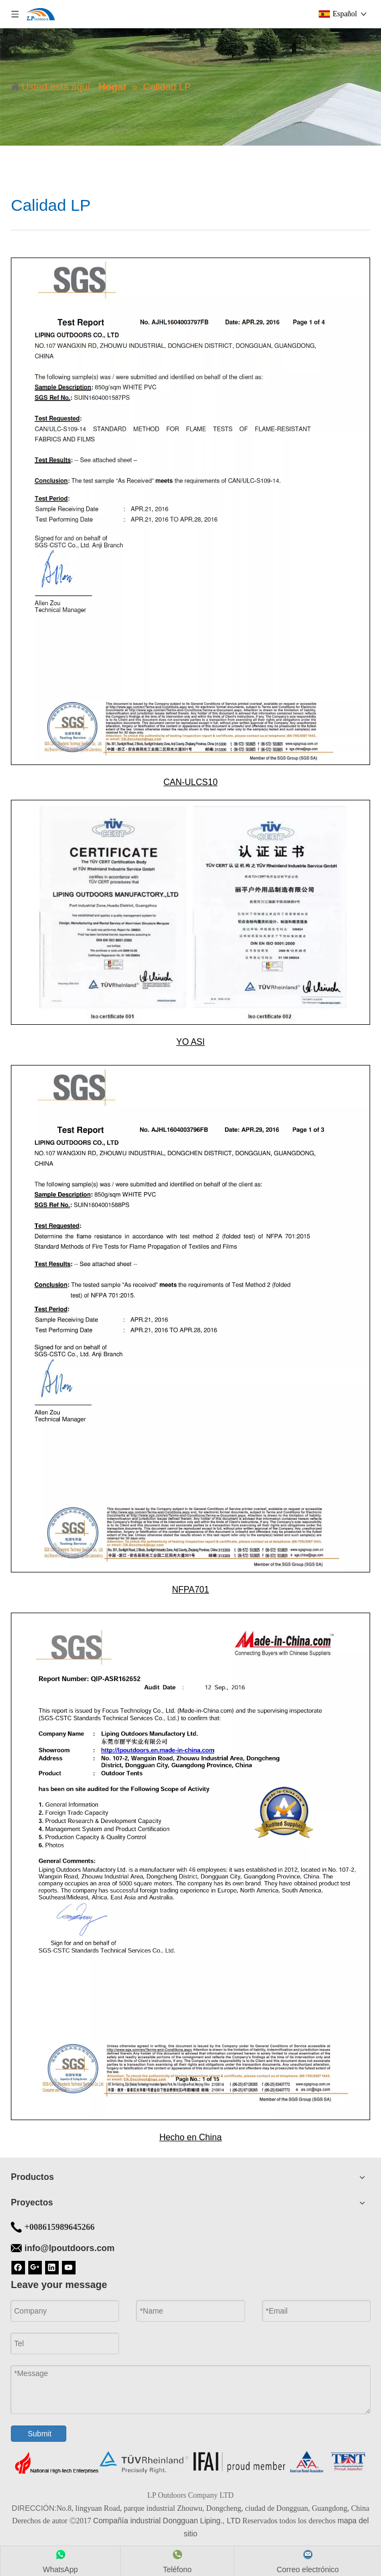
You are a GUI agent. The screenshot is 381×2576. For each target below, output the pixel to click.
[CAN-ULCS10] (190, 511)
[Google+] (35, 2266)
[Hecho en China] (190, 1866)
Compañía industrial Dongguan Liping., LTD (166, 2520)
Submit (40, 2433)
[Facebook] (18, 2266)
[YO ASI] (190, 912)
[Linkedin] (52, 2266)
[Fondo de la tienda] (190, 2462)
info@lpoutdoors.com (69, 2248)
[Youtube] (69, 2266)
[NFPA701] (190, 1319)
